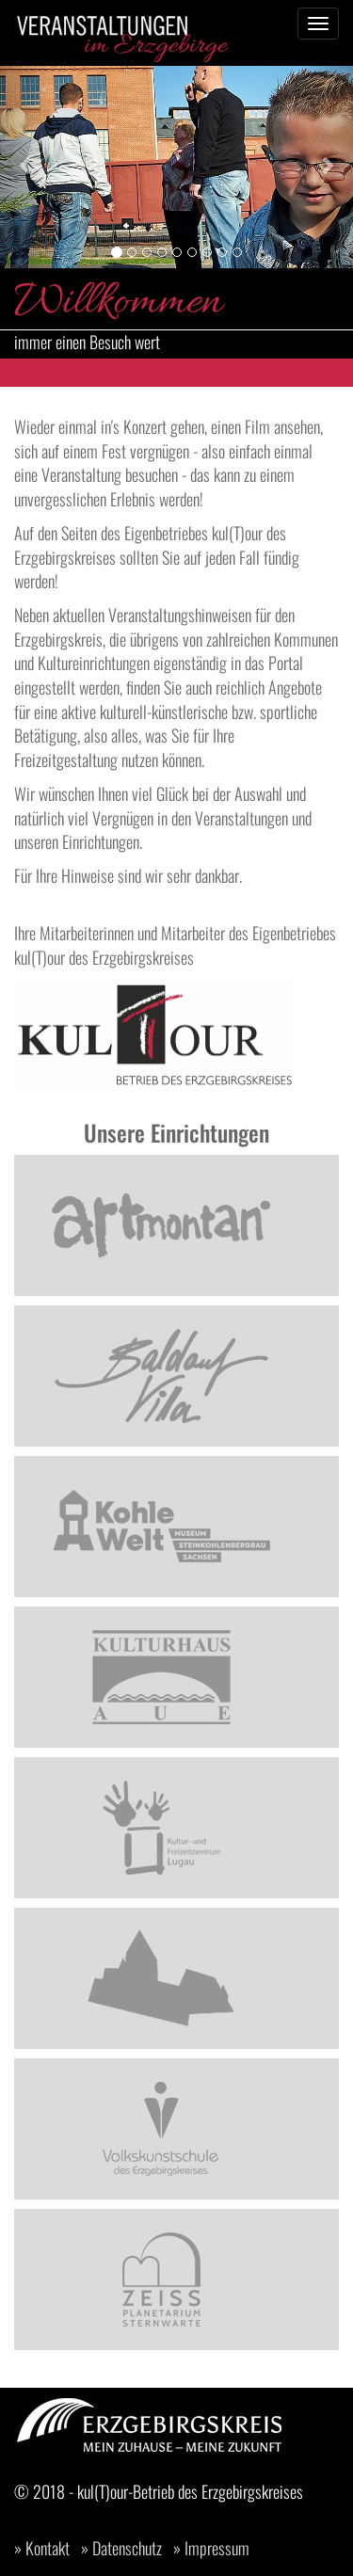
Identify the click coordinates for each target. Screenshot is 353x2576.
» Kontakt (42, 2548)
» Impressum (211, 2548)
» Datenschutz (121, 2548)
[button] (26, 164)
